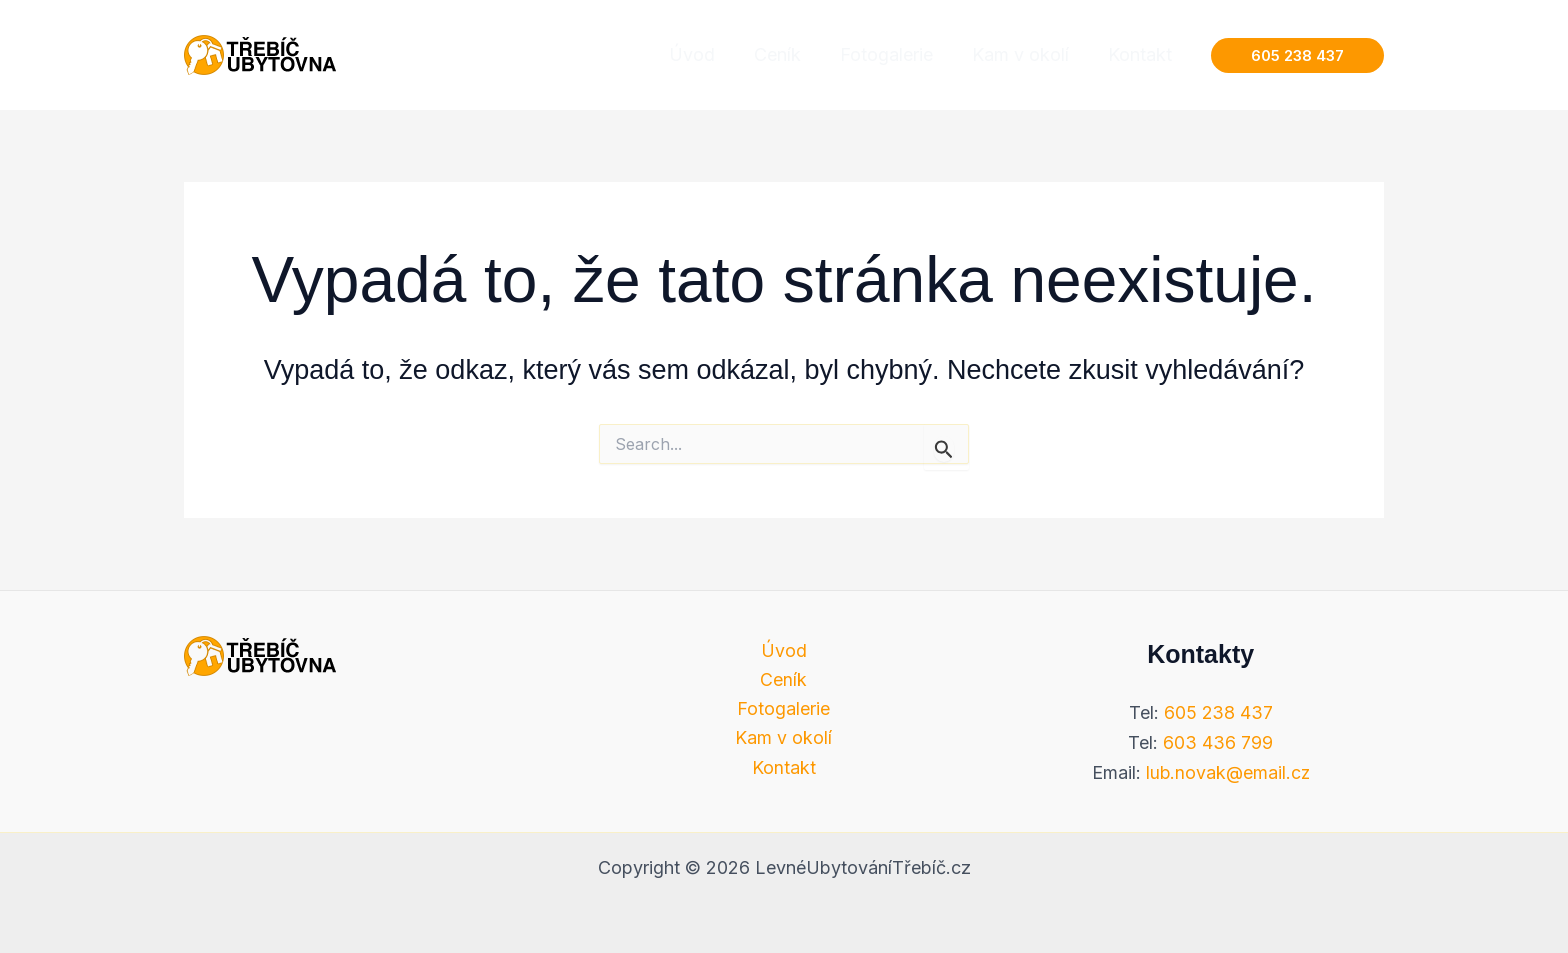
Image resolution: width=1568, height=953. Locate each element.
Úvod (784, 650)
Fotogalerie (783, 709)
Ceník (783, 679)
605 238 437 (1218, 712)
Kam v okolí (783, 739)
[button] (1297, 55)
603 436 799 (1218, 742)
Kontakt (784, 768)
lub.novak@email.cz (1227, 772)
